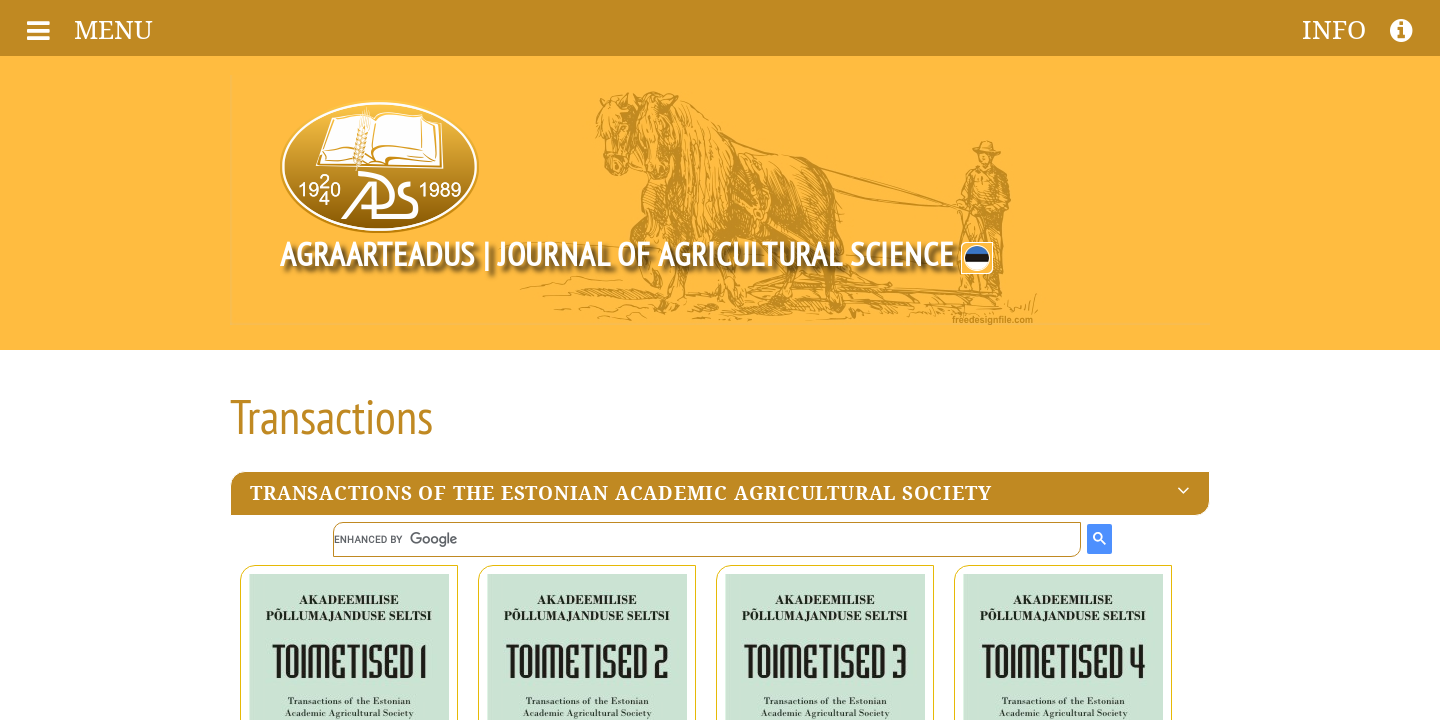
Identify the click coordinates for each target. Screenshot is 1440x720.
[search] (707, 539)
